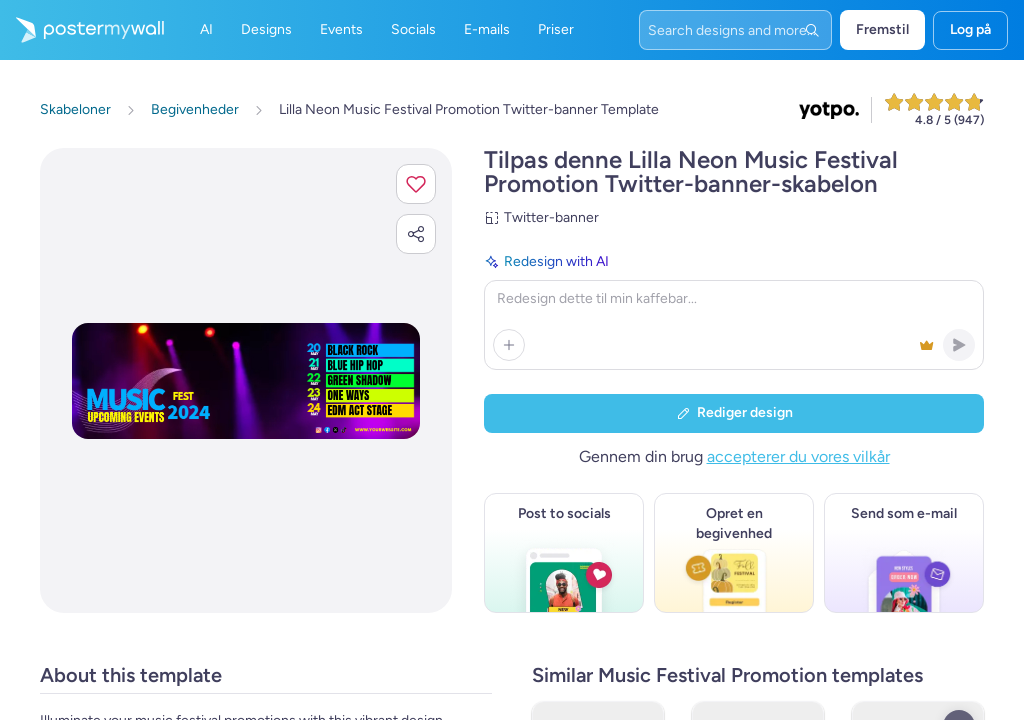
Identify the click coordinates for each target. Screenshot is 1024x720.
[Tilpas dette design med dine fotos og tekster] (246, 381)
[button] (416, 184)
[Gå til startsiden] (82, 30)
